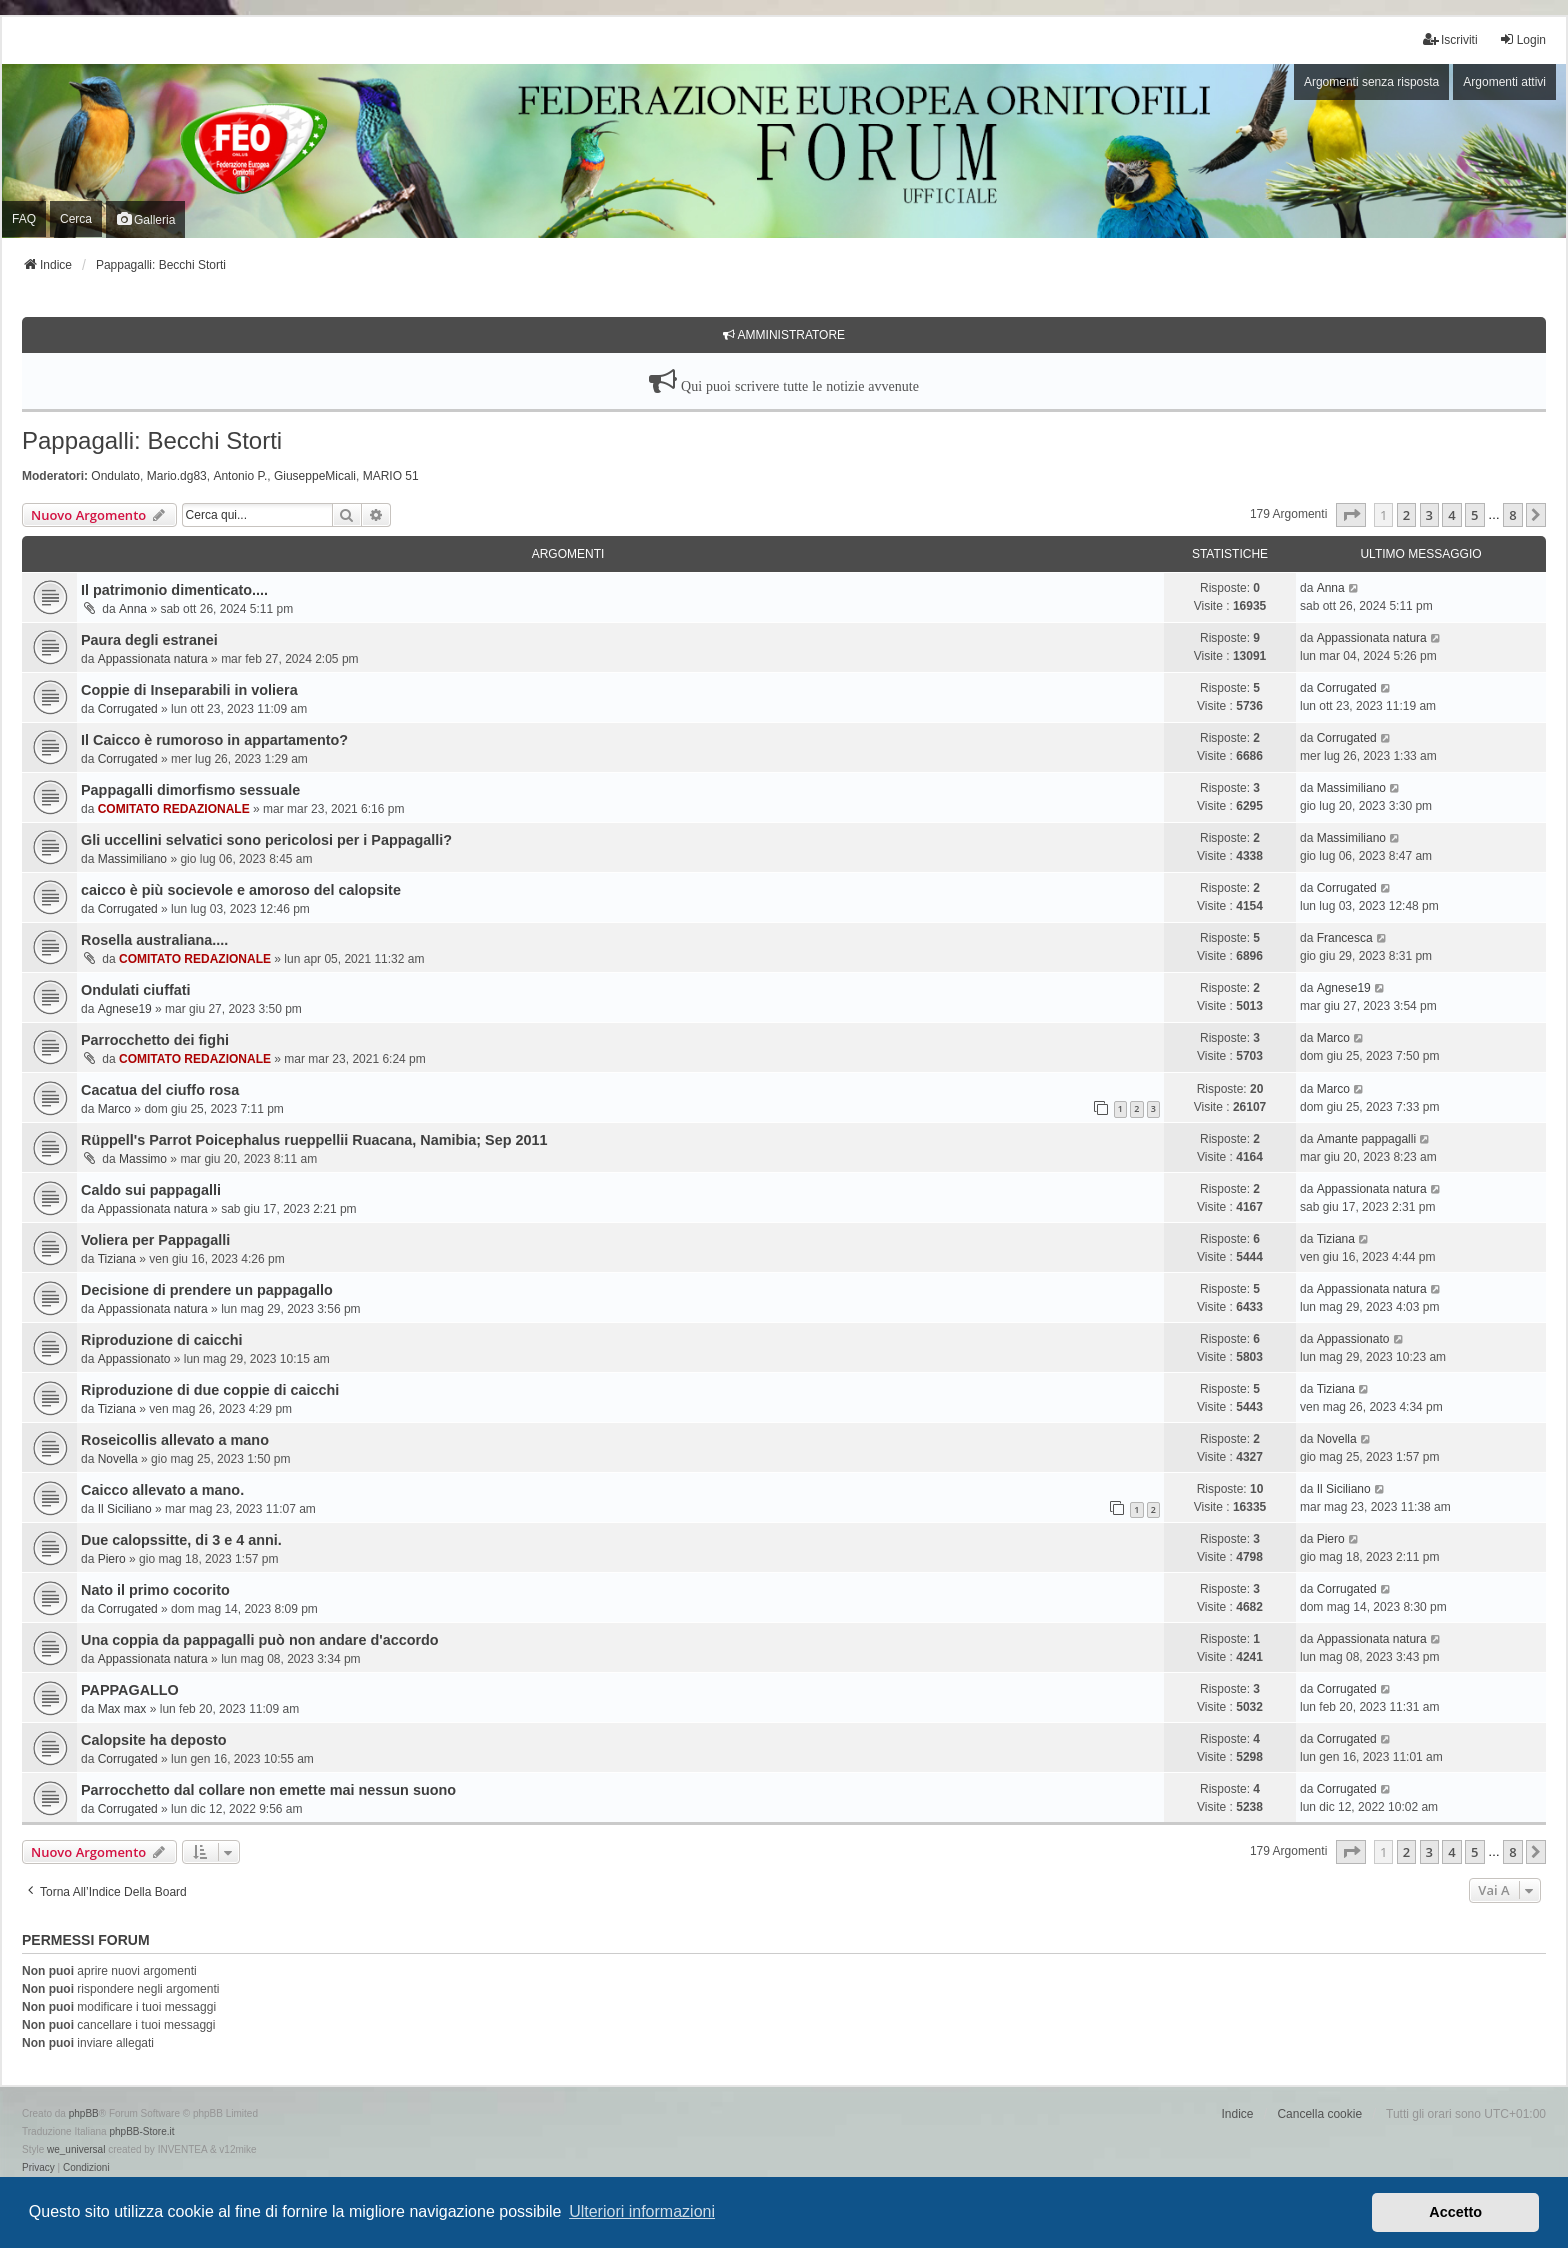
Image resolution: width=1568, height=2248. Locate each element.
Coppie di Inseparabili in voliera (189, 690)
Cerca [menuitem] (76, 219)
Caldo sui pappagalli (151, 1190)
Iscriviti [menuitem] (1450, 39)
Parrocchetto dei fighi (155, 1040)
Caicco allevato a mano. (162, 1490)
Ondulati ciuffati (136, 990)
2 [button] (1406, 515)
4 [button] (1451, 515)
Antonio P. (240, 476)
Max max (122, 1709)
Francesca (1345, 938)
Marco (1333, 1038)
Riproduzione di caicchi (162, 1340)
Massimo (143, 1159)
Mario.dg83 (177, 476)
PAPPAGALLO (130, 1690)
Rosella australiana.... (154, 940)
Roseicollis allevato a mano (175, 1440)
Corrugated (128, 709)
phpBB (84, 2113)
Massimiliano (1351, 788)
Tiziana (117, 1259)
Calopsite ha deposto (154, 1740)
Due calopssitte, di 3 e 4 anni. (181, 1540)
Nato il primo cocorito (155, 1590)
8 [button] (1512, 515)
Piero (112, 1559)
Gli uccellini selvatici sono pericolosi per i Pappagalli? (266, 840)
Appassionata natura (153, 659)
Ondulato (115, 476)
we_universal (76, 2149)
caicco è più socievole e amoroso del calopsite (241, 890)
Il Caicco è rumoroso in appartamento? (214, 740)
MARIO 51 (391, 476)
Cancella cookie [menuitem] (1319, 2114)
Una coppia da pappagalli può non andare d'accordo (260, 1640)
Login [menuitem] (1522, 39)
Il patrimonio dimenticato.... (174, 590)
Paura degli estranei (149, 640)
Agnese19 (125, 1009)
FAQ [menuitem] (24, 219)
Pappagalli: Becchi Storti (152, 440)
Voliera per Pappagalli (155, 1240)
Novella (118, 1459)
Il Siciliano (125, 1509)
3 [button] (1429, 515)
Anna (133, 609)
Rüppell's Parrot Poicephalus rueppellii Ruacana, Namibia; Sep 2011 (314, 1140)
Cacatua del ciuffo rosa (160, 1090)
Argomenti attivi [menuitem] (1504, 82)
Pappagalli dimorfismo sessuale (190, 790)
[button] (1351, 515)
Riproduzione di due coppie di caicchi (210, 1390)
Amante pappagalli (1366, 1139)
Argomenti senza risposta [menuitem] (1371, 82)
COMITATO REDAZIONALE (174, 809)
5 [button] (1474, 515)
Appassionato (134, 1359)
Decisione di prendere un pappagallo (207, 1290)
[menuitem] (38, 2168)
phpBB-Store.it (141, 2131)
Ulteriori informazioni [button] (642, 2211)
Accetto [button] (1455, 2212)
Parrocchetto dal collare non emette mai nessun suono (268, 1790)
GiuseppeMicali (315, 476)
